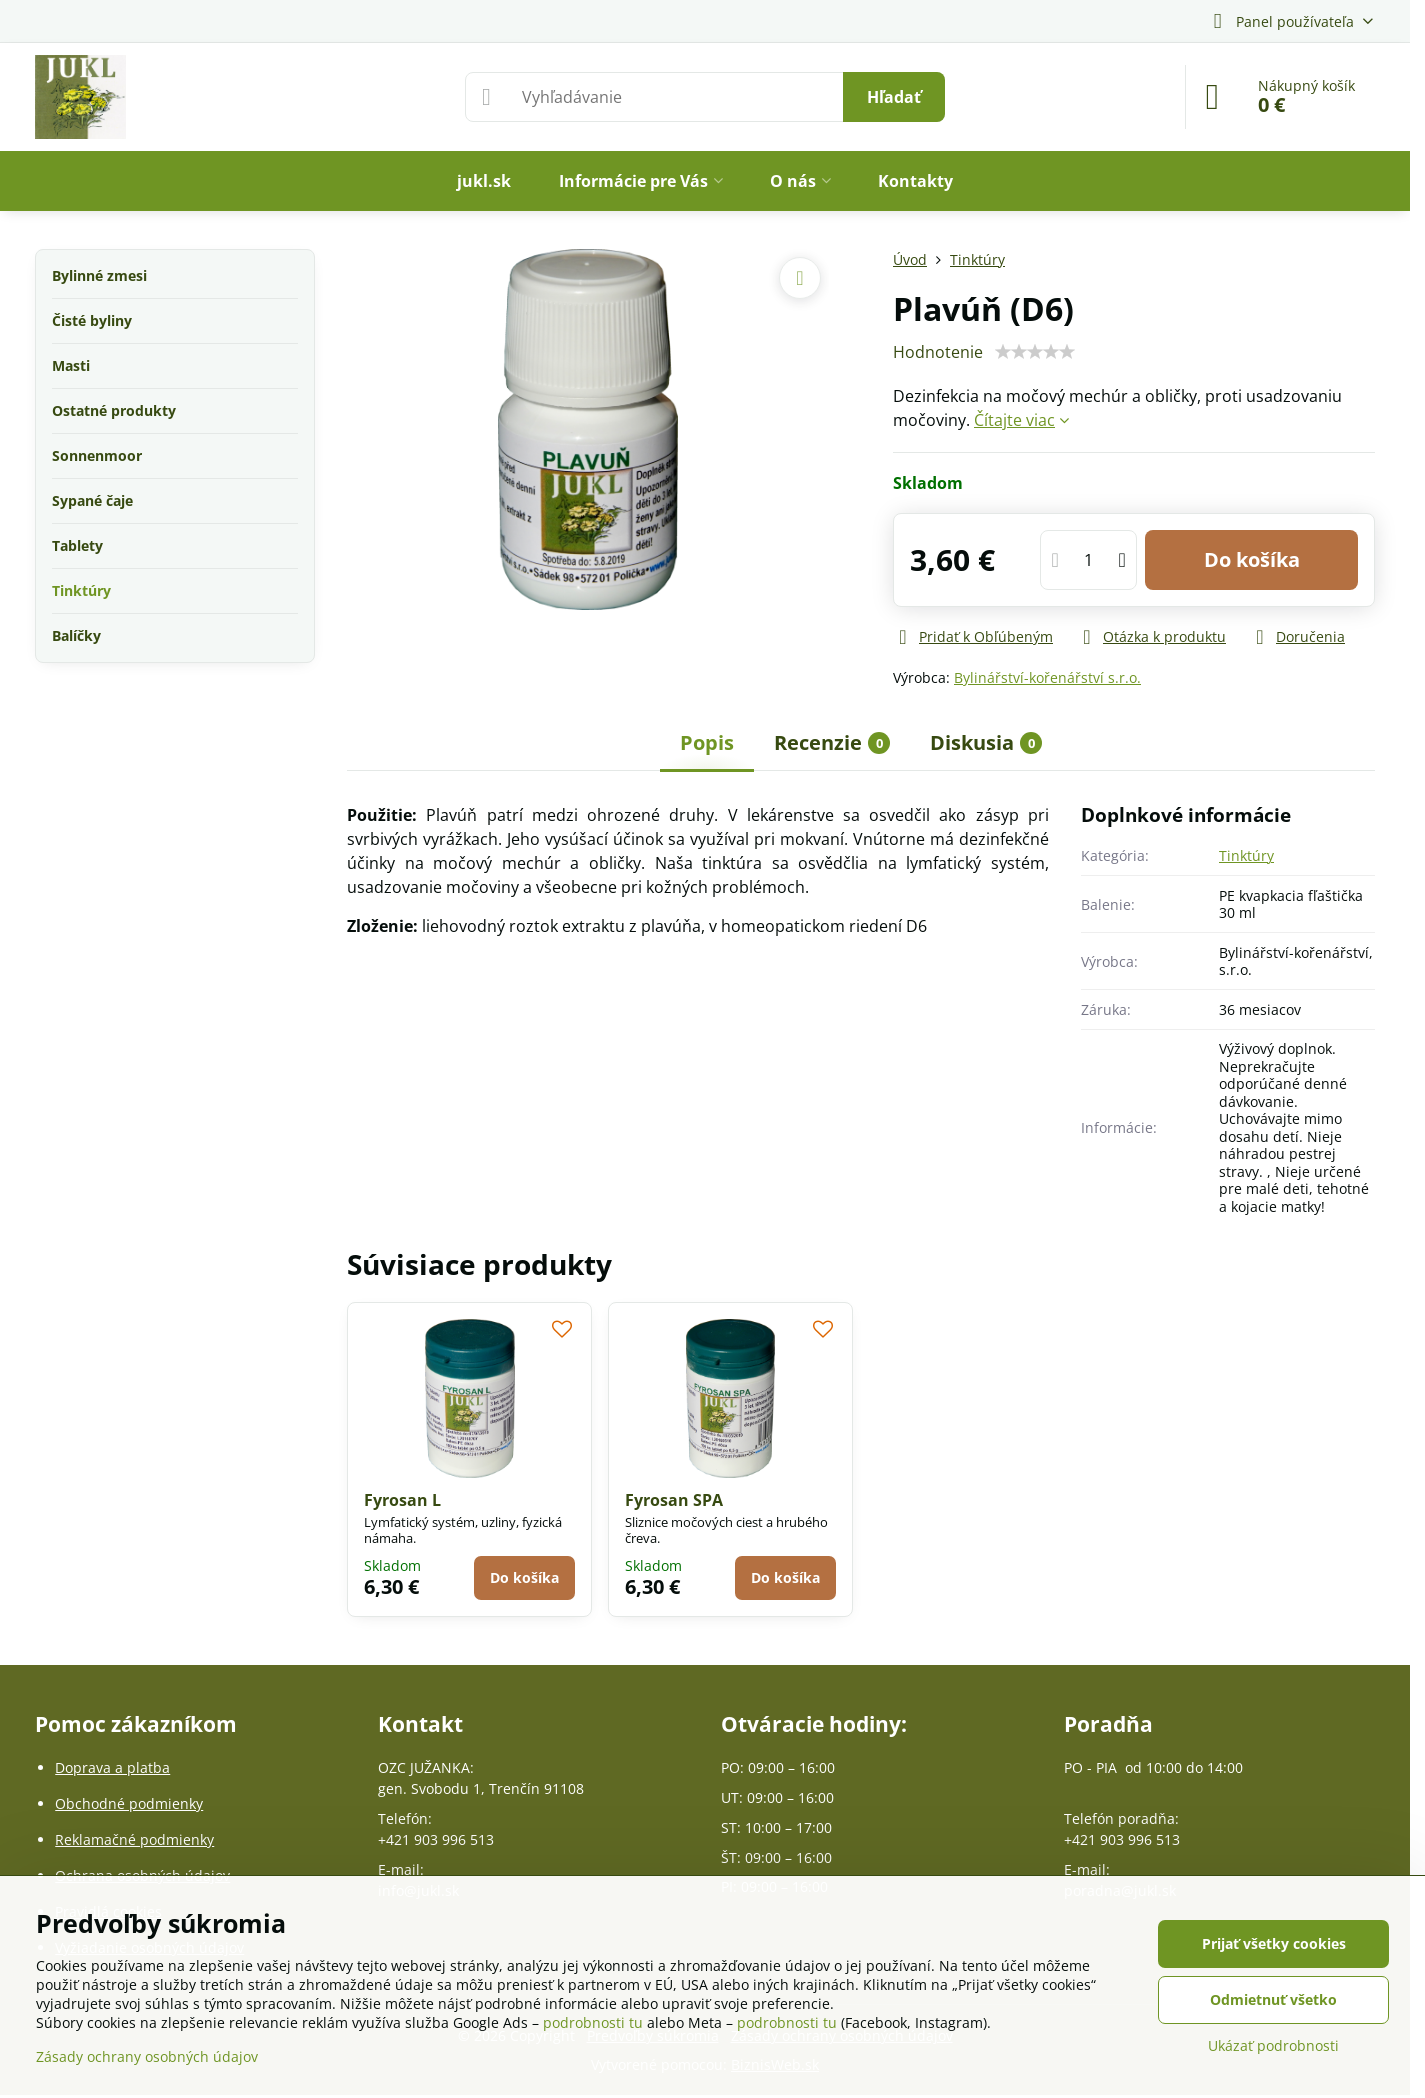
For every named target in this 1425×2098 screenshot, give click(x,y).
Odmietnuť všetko (1273, 1999)
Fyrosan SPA (674, 1500)
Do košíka (1252, 559)
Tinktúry (1246, 855)
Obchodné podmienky (129, 1803)
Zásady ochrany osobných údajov (147, 2056)
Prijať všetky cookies (1274, 1943)
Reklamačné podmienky (134, 1839)
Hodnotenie (938, 352)
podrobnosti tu (593, 2022)
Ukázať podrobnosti (1273, 2045)
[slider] (1035, 352)
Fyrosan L (402, 1500)
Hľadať (894, 97)
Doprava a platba (112, 1767)
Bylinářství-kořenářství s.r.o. (1047, 677)
